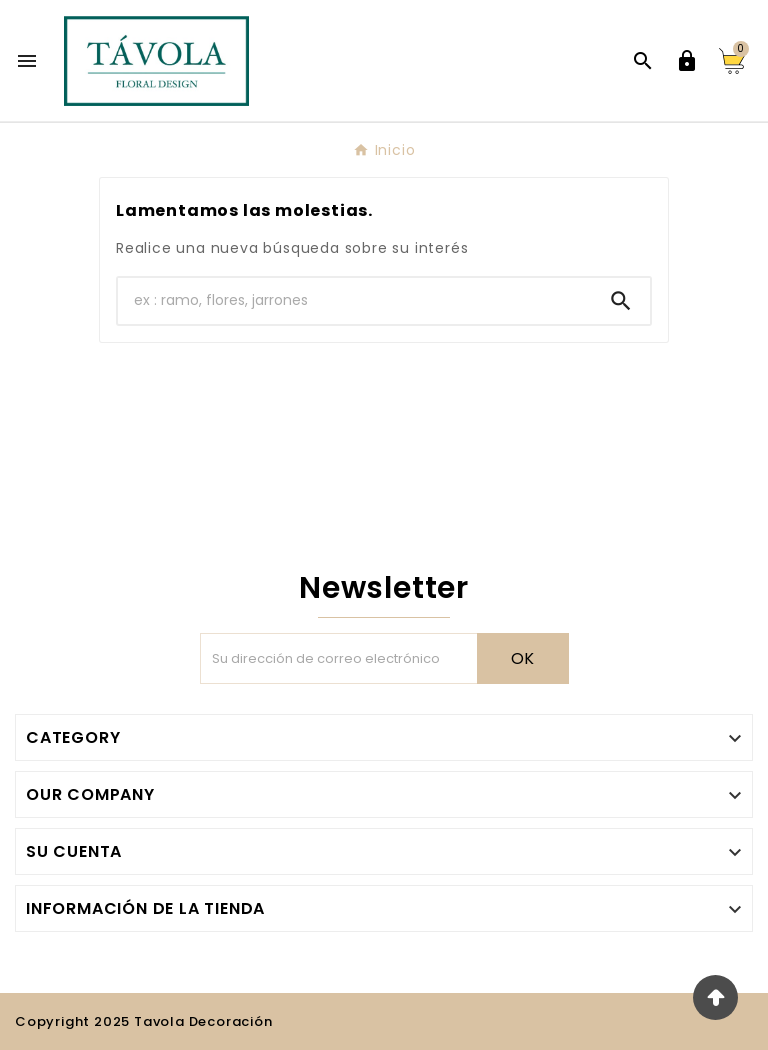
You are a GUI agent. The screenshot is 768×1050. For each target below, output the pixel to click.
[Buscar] (355, 300)
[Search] (621, 301)
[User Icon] (687, 61)
